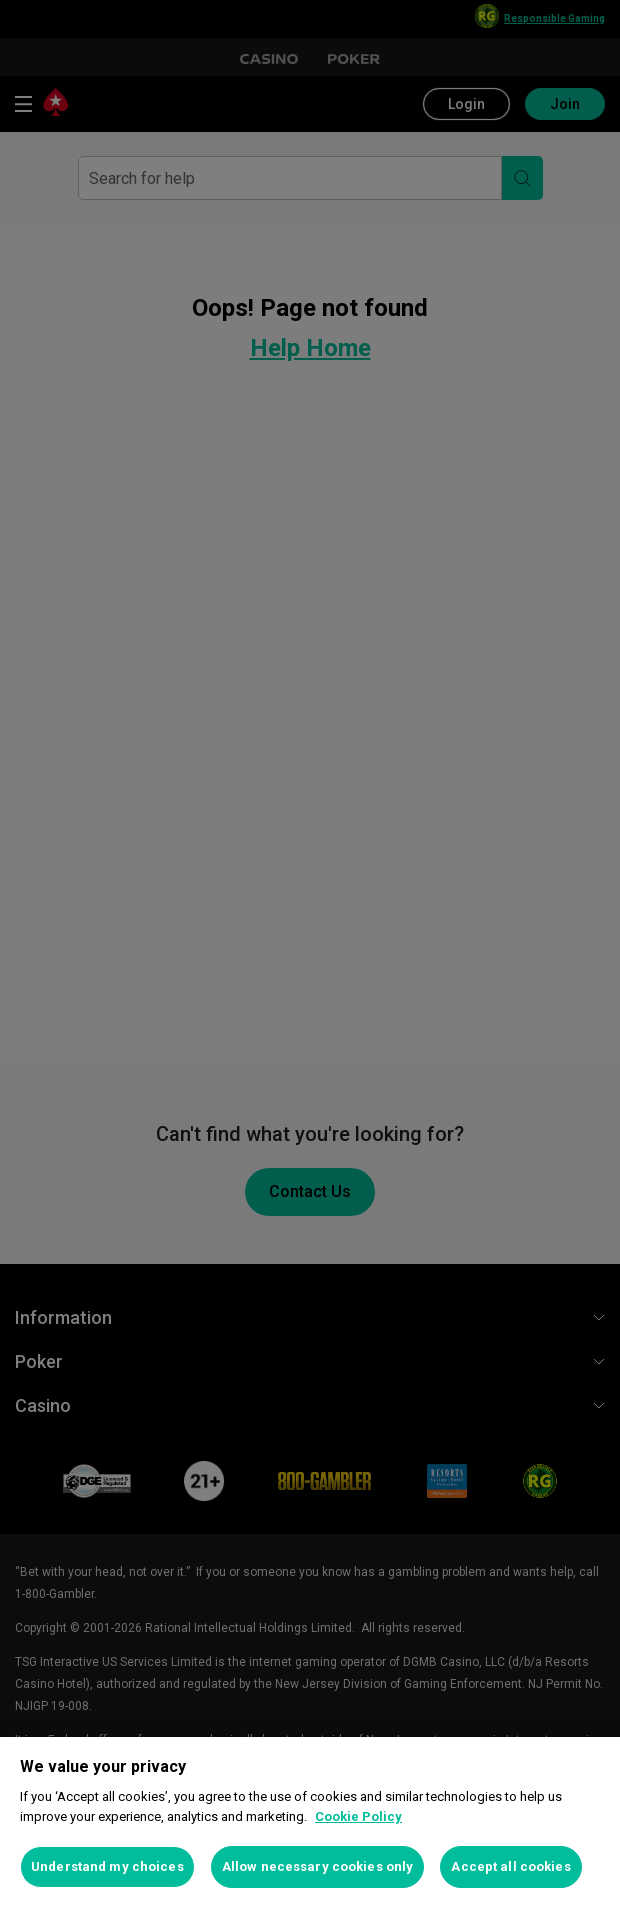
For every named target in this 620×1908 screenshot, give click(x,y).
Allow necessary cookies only (318, 1866)
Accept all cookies (510, 1866)
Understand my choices (107, 1866)
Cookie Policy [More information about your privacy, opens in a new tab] (358, 1816)
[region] (310, 1822)
